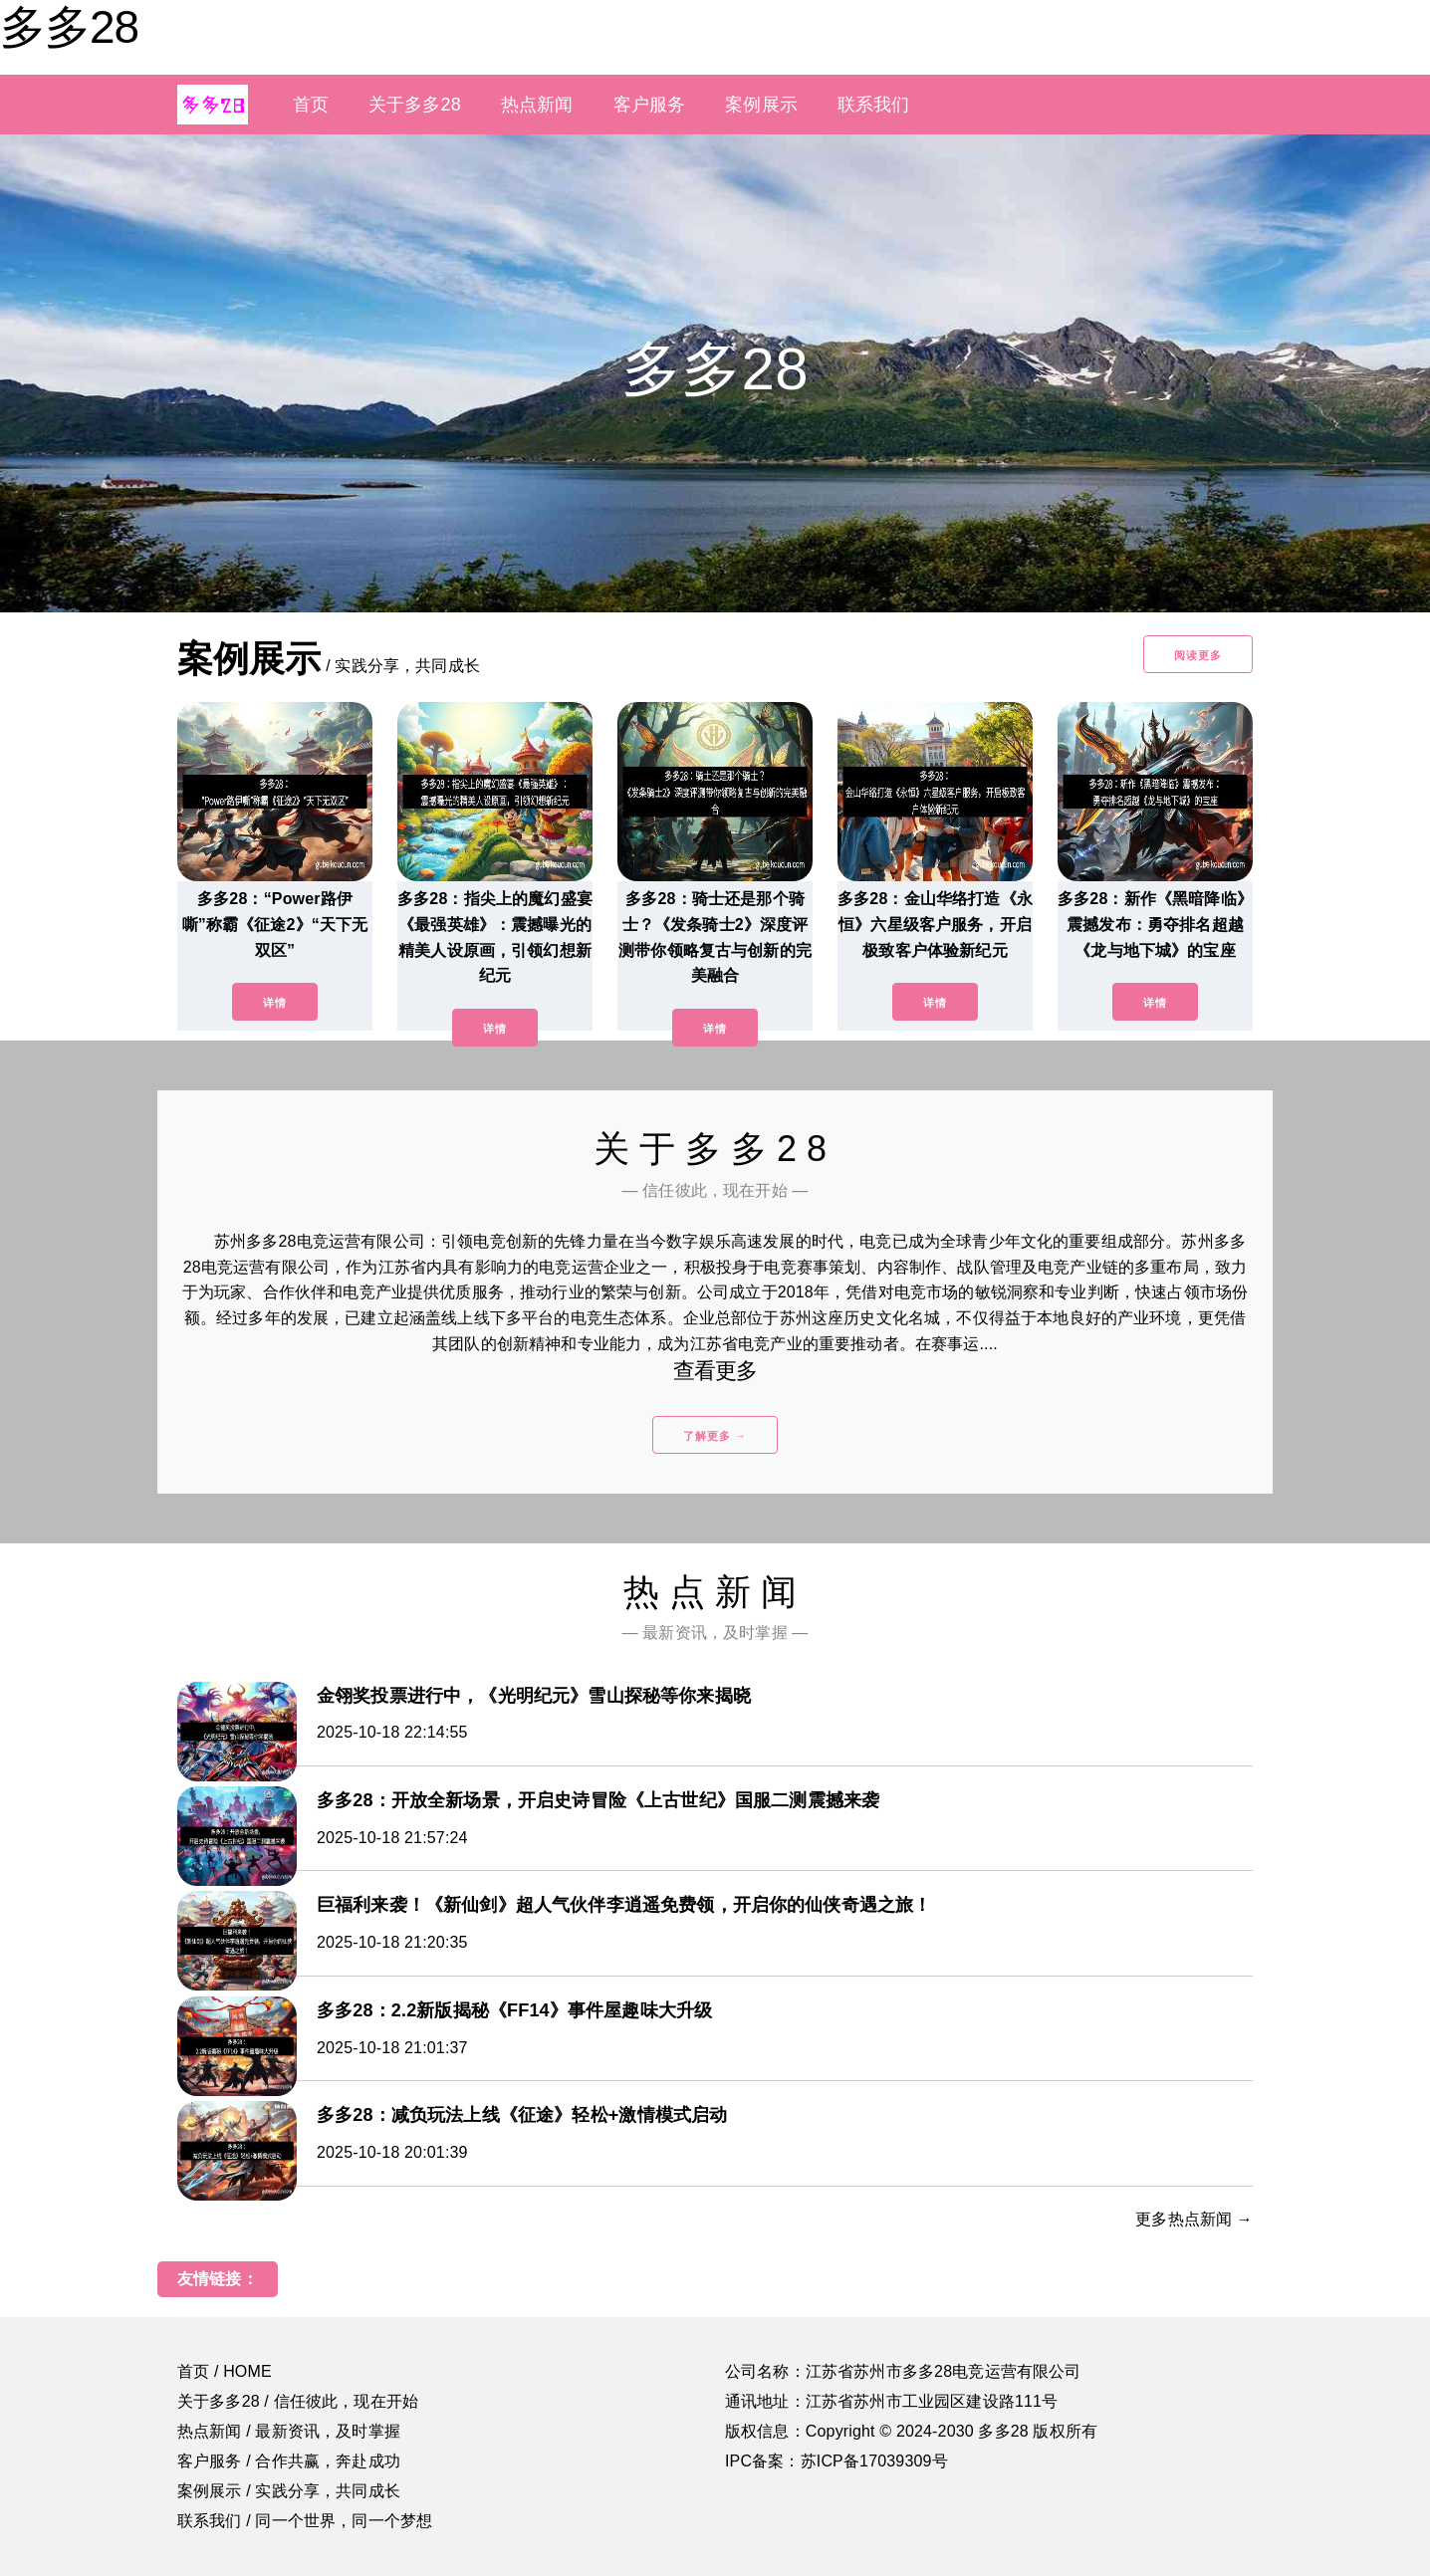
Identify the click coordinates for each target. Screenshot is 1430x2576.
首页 (311, 105)
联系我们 (873, 105)
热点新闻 (537, 105)
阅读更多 (1198, 655)
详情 (275, 1003)
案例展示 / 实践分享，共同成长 (288, 2490)
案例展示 (761, 105)
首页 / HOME (224, 2371)
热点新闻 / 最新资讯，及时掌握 (288, 2431)
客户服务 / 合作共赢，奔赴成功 (288, 2461)
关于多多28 (414, 105)
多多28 (69, 27)
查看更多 (715, 1370)
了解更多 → (715, 1436)
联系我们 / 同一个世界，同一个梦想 (304, 2520)
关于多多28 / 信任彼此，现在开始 (297, 2401)
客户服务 (649, 105)
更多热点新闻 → (1194, 2219)
